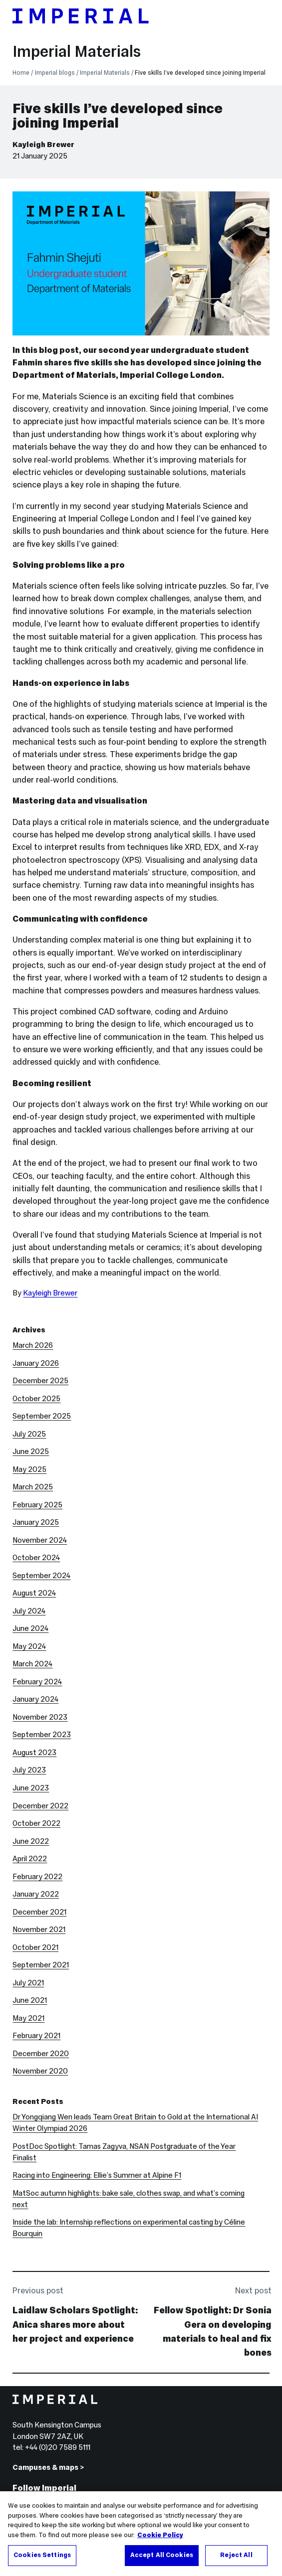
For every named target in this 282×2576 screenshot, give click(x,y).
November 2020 (40, 2071)
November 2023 (39, 1717)
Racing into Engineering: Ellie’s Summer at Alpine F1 (96, 2175)
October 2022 (36, 1823)
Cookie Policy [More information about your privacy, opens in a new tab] (160, 2536)
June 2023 (30, 1787)
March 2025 (32, 1486)
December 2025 (40, 1380)
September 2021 (40, 1964)
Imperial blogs (55, 72)
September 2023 (41, 1734)
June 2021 (29, 2000)
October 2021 (35, 1947)
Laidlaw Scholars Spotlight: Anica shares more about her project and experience (75, 2324)
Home (20, 72)
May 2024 (29, 1646)
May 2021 (28, 2018)
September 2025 (41, 1416)
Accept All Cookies (161, 2556)
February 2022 (37, 1876)
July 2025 (29, 1434)
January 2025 (35, 1522)
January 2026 (35, 1363)
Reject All (236, 2556)
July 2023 (29, 1770)
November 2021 (38, 1929)
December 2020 (40, 2053)
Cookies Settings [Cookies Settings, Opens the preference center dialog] (42, 2556)
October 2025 (36, 1398)
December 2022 (40, 1805)
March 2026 (32, 1345)
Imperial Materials (76, 51)
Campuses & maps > (48, 2467)
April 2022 (29, 1858)
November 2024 (39, 1540)
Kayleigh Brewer (43, 144)
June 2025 (30, 1451)
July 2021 (28, 1982)
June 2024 (30, 1628)
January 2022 (35, 1894)
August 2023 (34, 1752)
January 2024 (35, 1699)
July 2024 (28, 1611)
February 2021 (36, 2035)
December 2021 (39, 1912)
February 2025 (37, 1504)
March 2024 (32, 1663)
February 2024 (37, 1681)
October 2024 (36, 1557)
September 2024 (41, 1575)
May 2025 (29, 1469)
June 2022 (30, 1841)
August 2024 (34, 1593)
